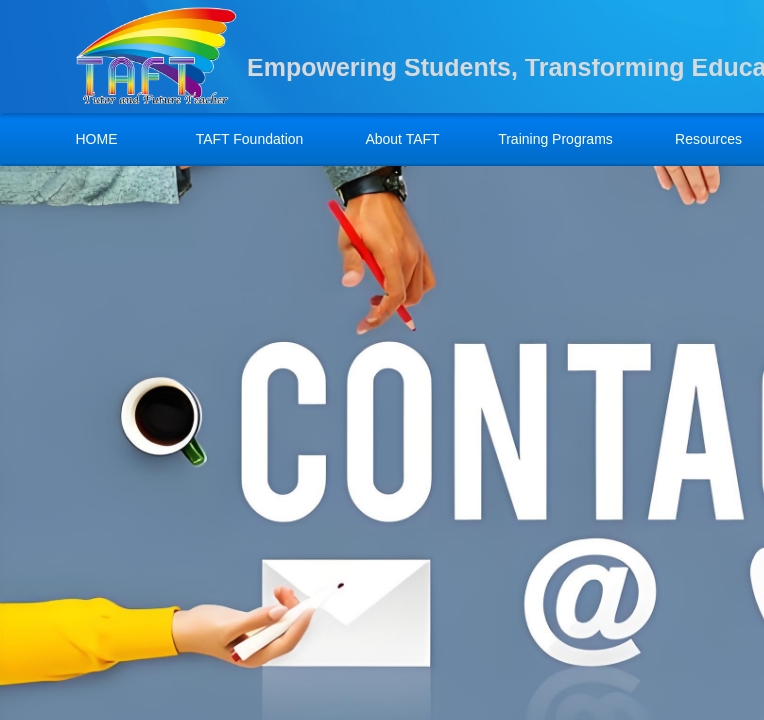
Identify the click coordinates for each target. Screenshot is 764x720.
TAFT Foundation (250, 139)
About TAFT (402, 139)
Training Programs (555, 139)
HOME (97, 139)
